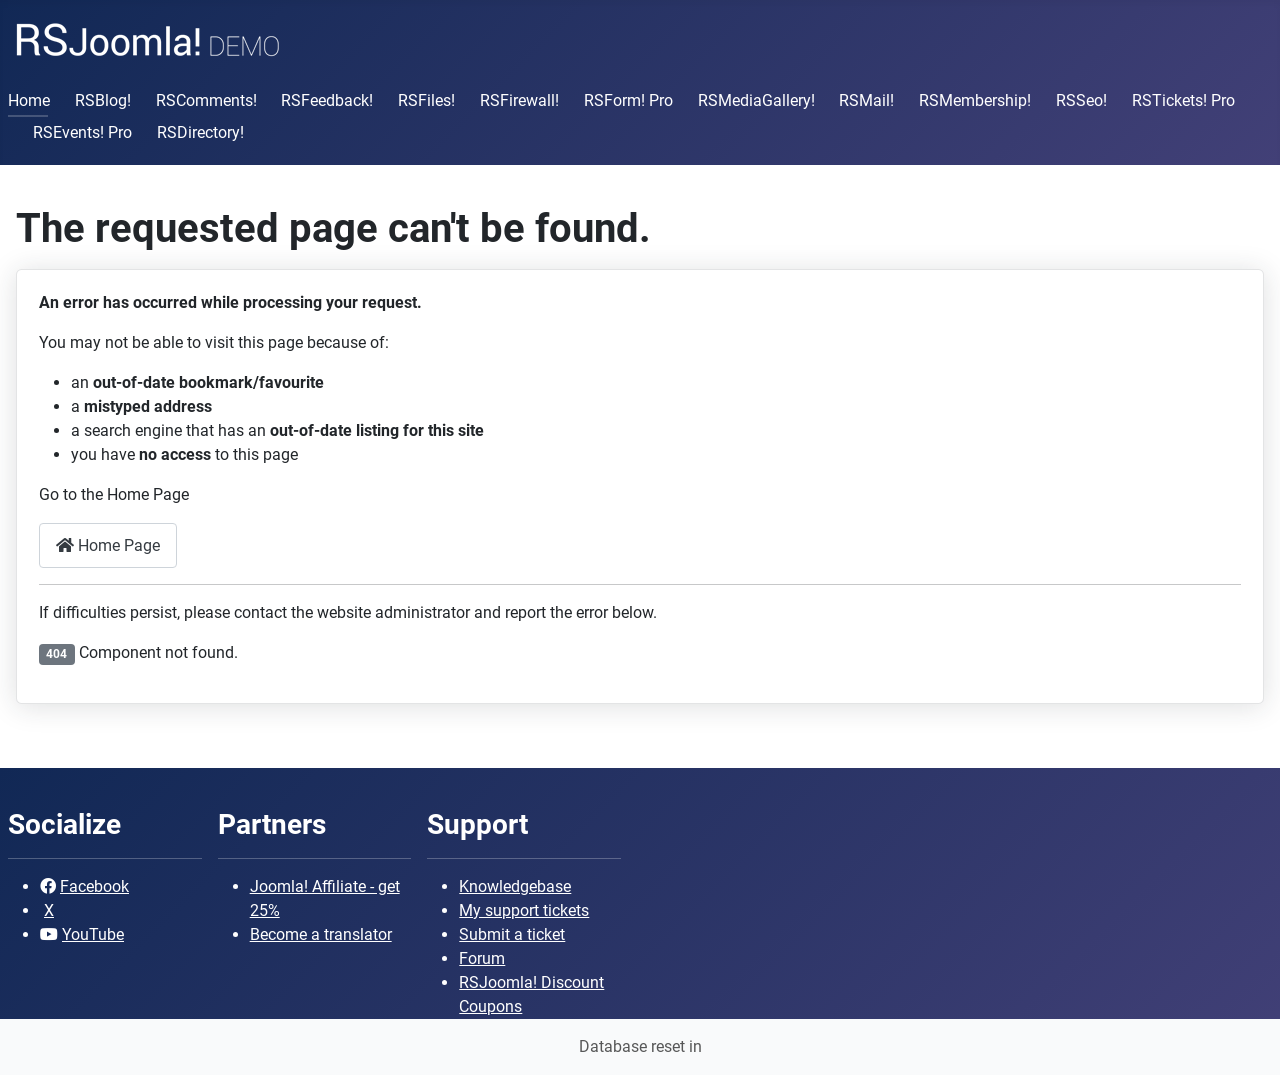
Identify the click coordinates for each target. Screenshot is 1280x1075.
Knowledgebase (515, 886)
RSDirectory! (200, 132)
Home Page (108, 545)
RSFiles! (426, 100)
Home (29, 100)
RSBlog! (103, 100)
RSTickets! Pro (1183, 100)
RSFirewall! (519, 100)
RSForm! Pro (628, 100)
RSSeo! (1081, 100)
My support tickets (524, 910)
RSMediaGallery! (756, 100)
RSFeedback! (327, 100)
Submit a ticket (512, 934)
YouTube (93, 934)
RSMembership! (975, 100)
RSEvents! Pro (82, 132)
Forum (482, 958)
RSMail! (866, 100)
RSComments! (206, 100)
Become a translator (321, 934)
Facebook (94, 886)
